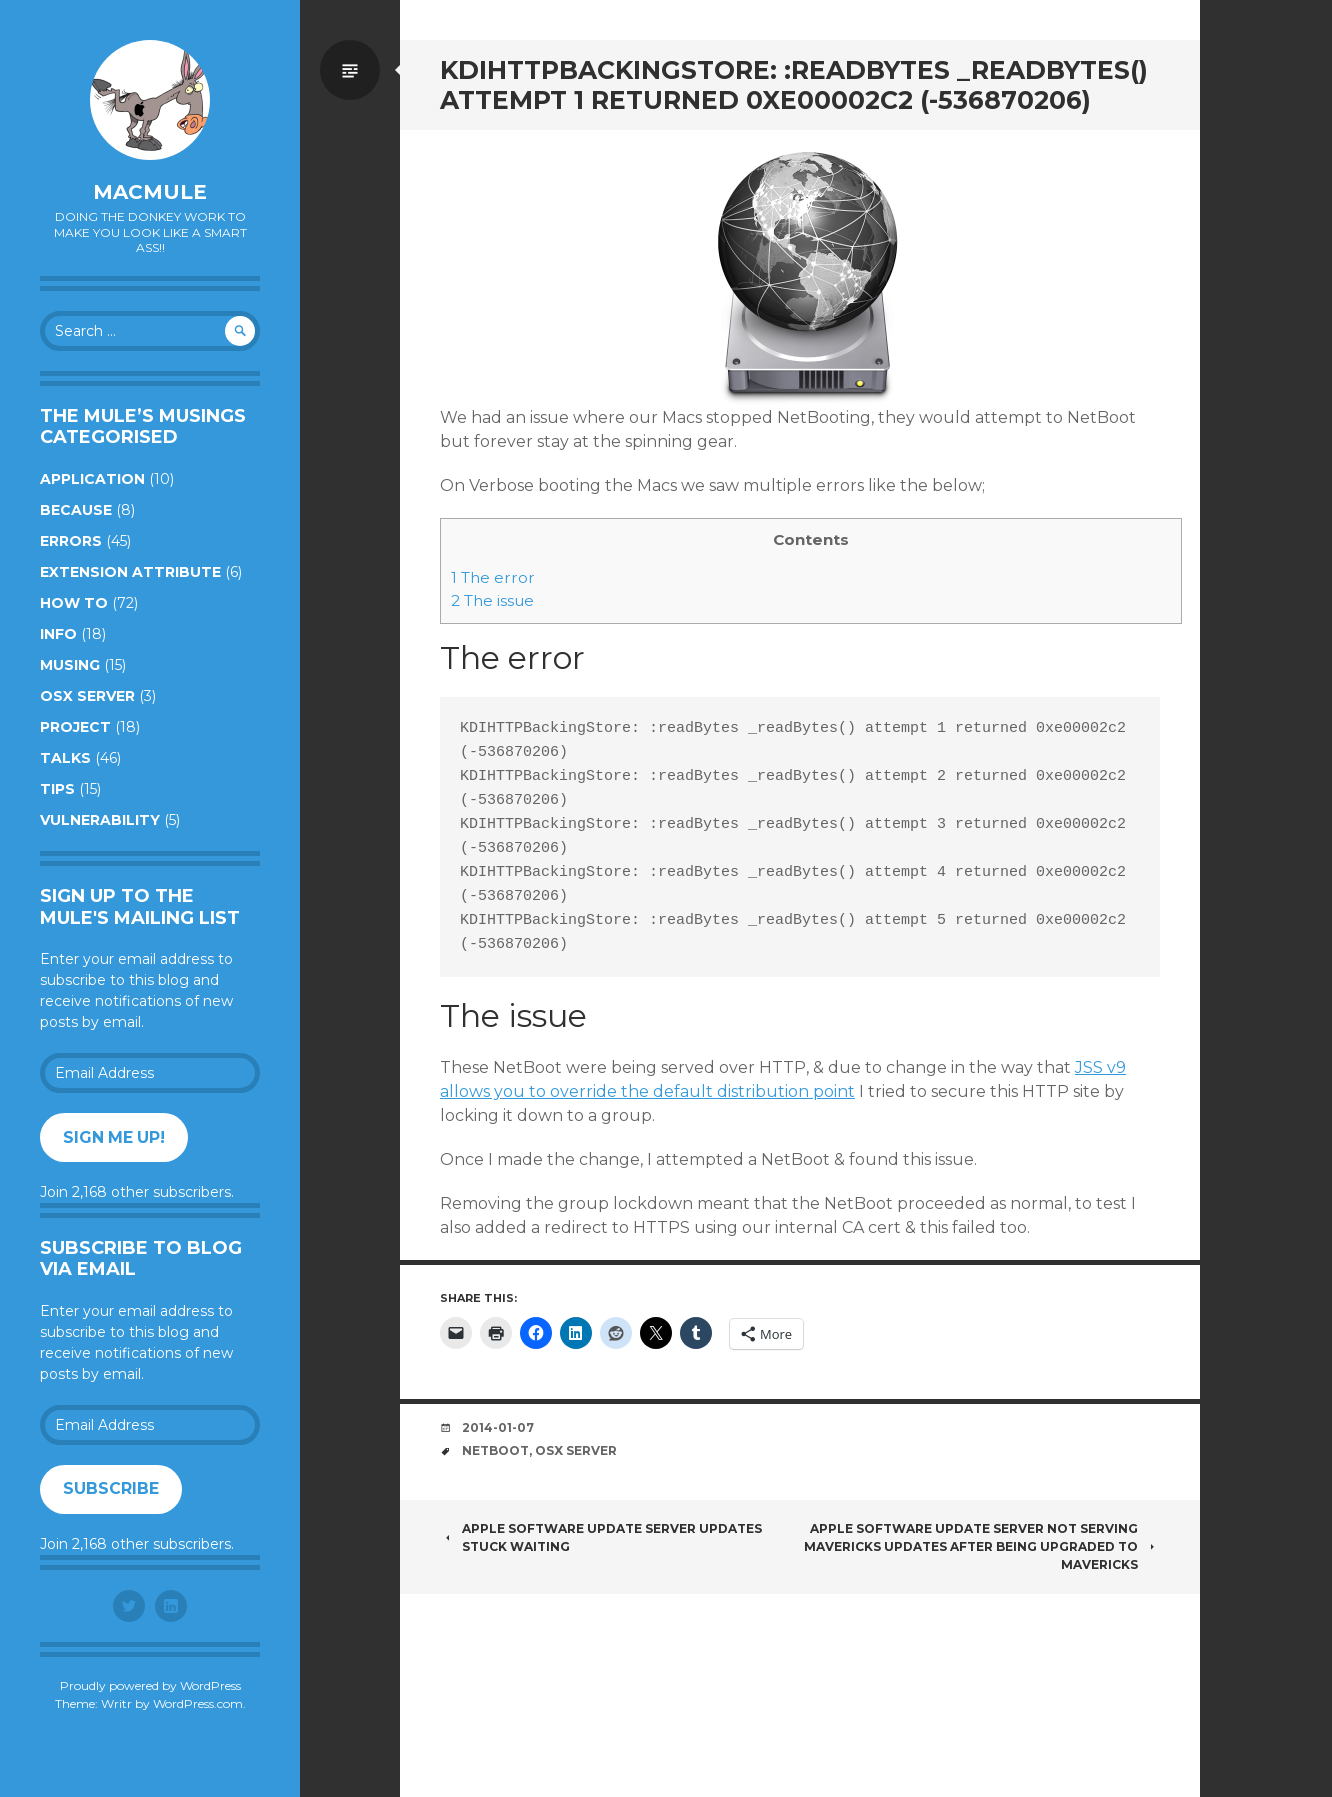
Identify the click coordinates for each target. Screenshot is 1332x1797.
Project (75, 727)
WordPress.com (198, 1703)
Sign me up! (114, 1137)
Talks (65, 758)
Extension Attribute (130, 572)
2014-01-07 (498, 1427)
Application (92, 479)
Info (58, 634)
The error (493, 577)
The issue (492, 600)
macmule (150, 192)
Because (76, 510)
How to (74, 603)
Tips (57, 789)
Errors (71, 541)
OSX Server (87, 696)
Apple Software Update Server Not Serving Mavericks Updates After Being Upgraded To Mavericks (982, 1546)
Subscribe (111, 1488)
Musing (70, 665)
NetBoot (495, 1450)
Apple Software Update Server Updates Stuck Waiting (601, 1537)
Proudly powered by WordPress (150, 1685)
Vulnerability (100, 820)
